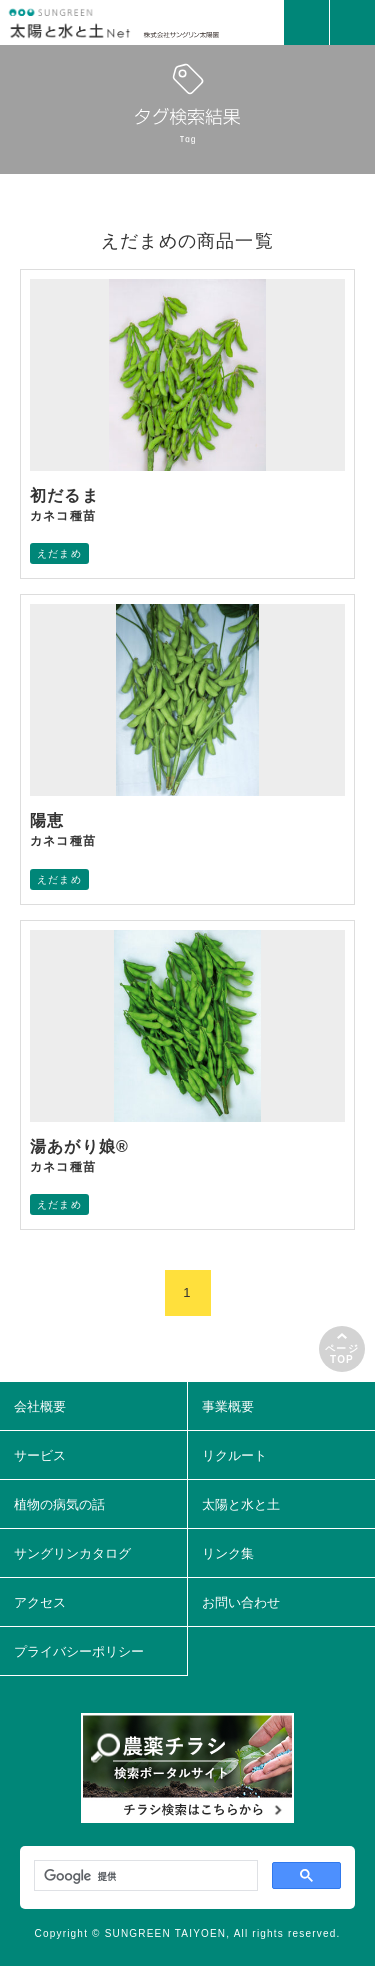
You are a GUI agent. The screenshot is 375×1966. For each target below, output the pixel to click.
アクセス (40, 1602)
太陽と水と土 (241, 1504)
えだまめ (59, 553)
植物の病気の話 (59, 1504)
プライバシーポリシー (79, 1651)
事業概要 (228, 1406)
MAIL (306, 22)
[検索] (144, 1876)
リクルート (234, 1455)
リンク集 (228, 1553)
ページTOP (342, 1354)
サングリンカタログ (72, 1553)
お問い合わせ (241, 1602)
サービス (40, 1455)
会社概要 (40, 1406)
